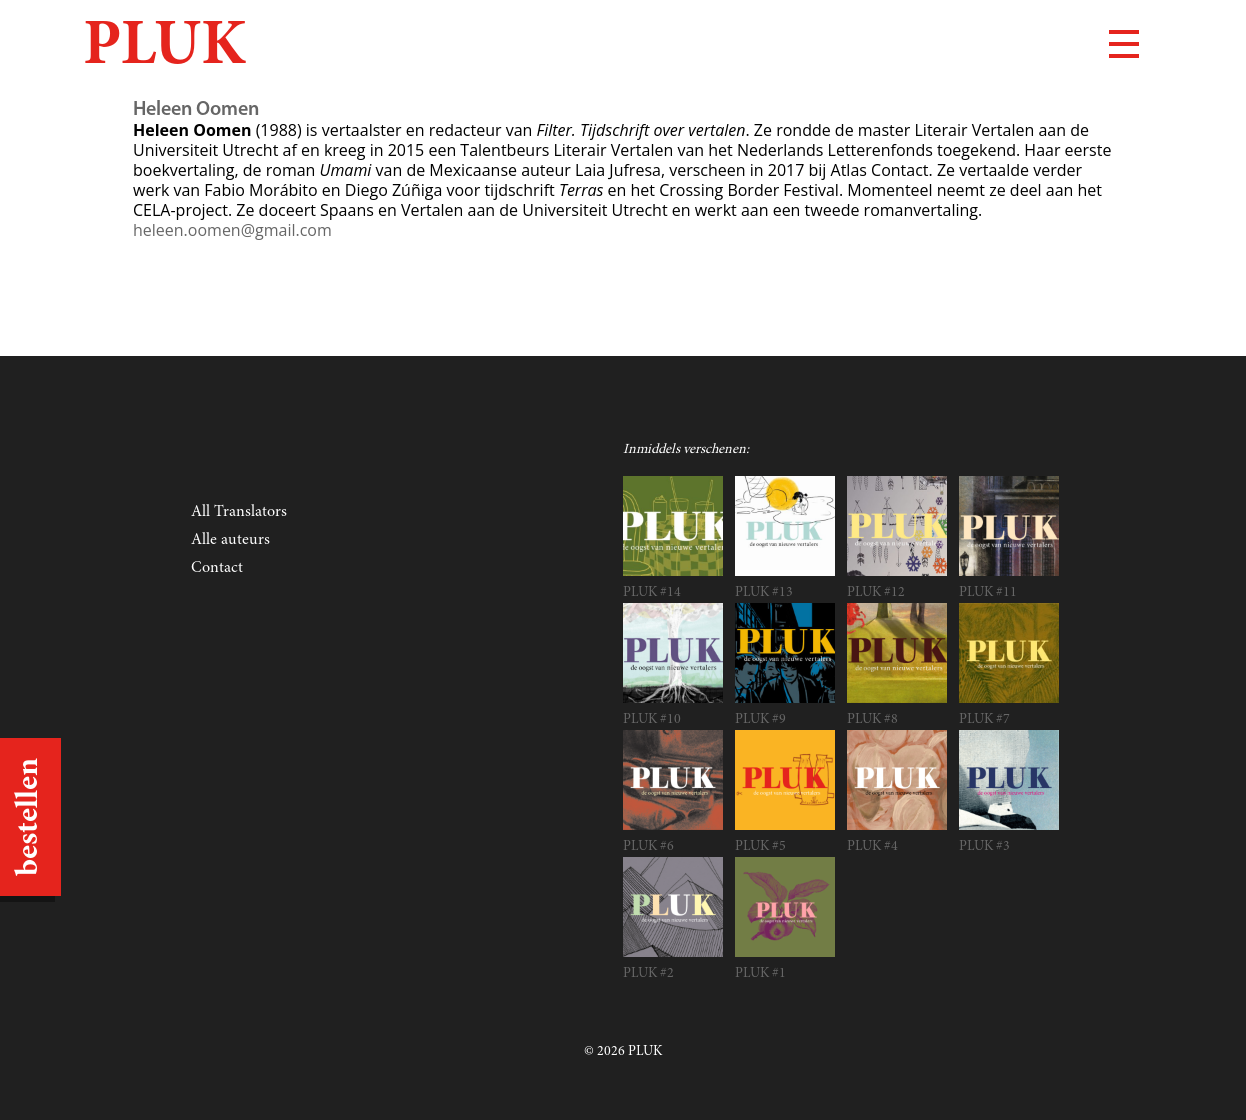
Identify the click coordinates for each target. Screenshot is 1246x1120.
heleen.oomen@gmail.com (232, 230)
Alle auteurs (230, 540)
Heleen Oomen (196, 110)
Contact (217, 568)
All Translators (239, 512)
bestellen (30, 817)
